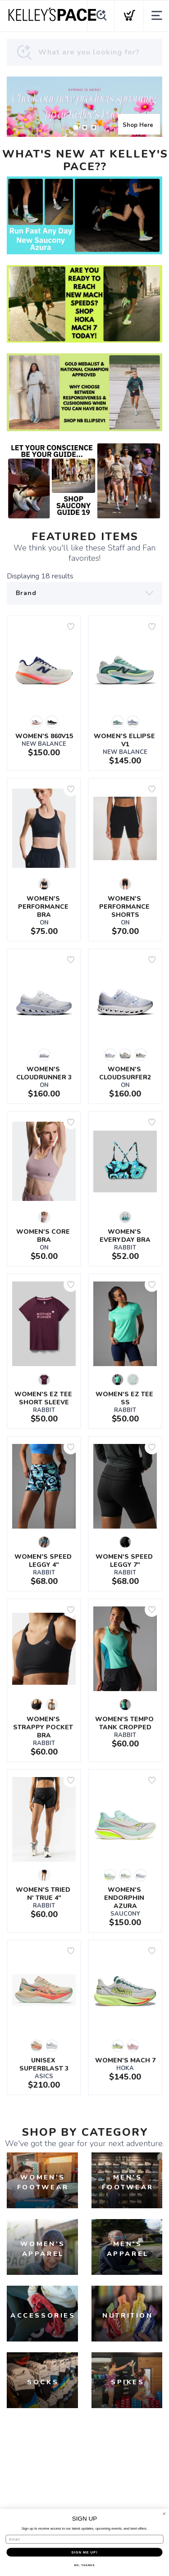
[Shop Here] (84, 107)
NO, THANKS (84, 2565)
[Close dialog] (164, 2514)
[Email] (85, 2539)
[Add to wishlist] (71, 626)
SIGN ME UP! (84, 2552)
